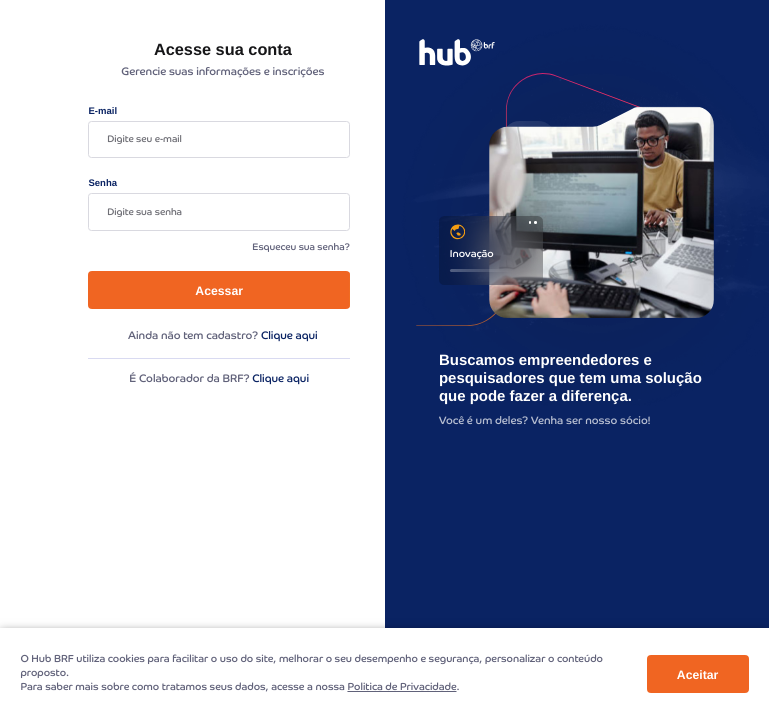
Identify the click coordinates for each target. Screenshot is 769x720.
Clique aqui (289, 336)
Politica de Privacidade (401, 687)
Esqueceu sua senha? (300, 248)
